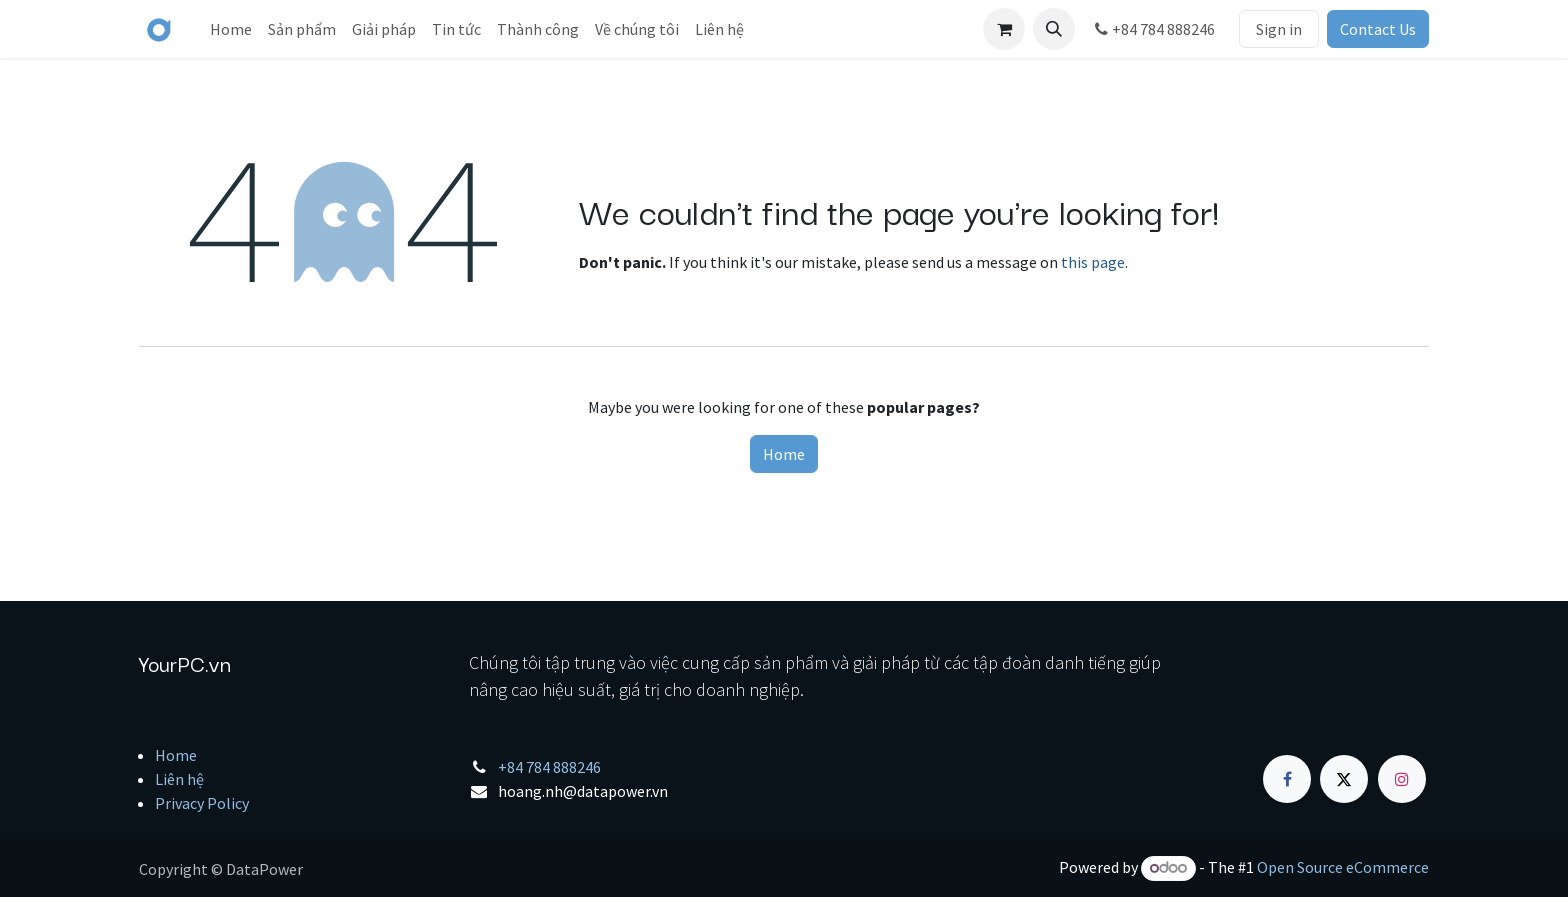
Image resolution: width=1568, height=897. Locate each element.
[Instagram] (1402, 779)
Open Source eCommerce (1343, 867)
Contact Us (1378, 29)
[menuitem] (231, 29)
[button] (1054, 29)
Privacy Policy (202, 803)
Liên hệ (179, 779)
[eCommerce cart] (1004, 29)
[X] (1344, 779)
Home (784, 454)
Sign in (1279, 29)
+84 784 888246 (1153, 29)
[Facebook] (1287, 779)
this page (1093, 262)
